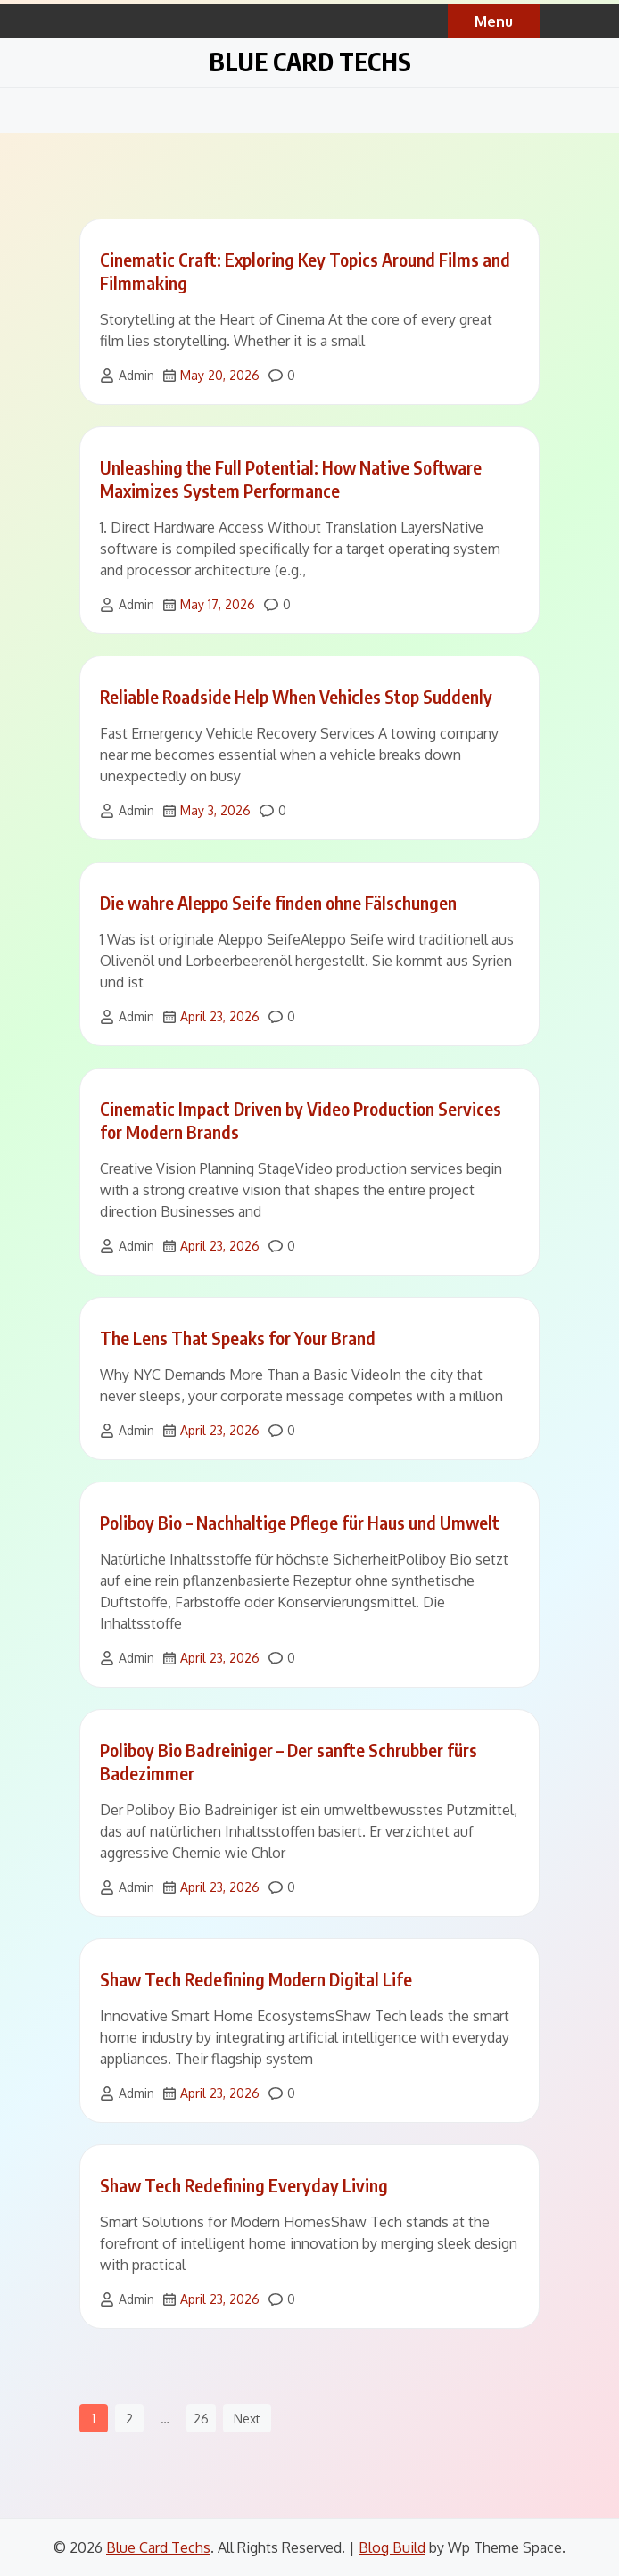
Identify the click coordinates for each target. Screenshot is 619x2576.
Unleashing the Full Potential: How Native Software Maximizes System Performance (291, 478)
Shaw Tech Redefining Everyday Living (244, 2185)
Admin (136, 375)
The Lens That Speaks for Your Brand (238, 1337)
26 (201, 2418)
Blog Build (392, 2547)
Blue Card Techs (310, 61)
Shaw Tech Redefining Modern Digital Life (256, 1979)
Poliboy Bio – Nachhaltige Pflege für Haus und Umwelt (299, 1522)
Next (247, 2418)
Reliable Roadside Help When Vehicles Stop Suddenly (296, 696)
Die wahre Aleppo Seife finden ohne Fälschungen (278, 902)
